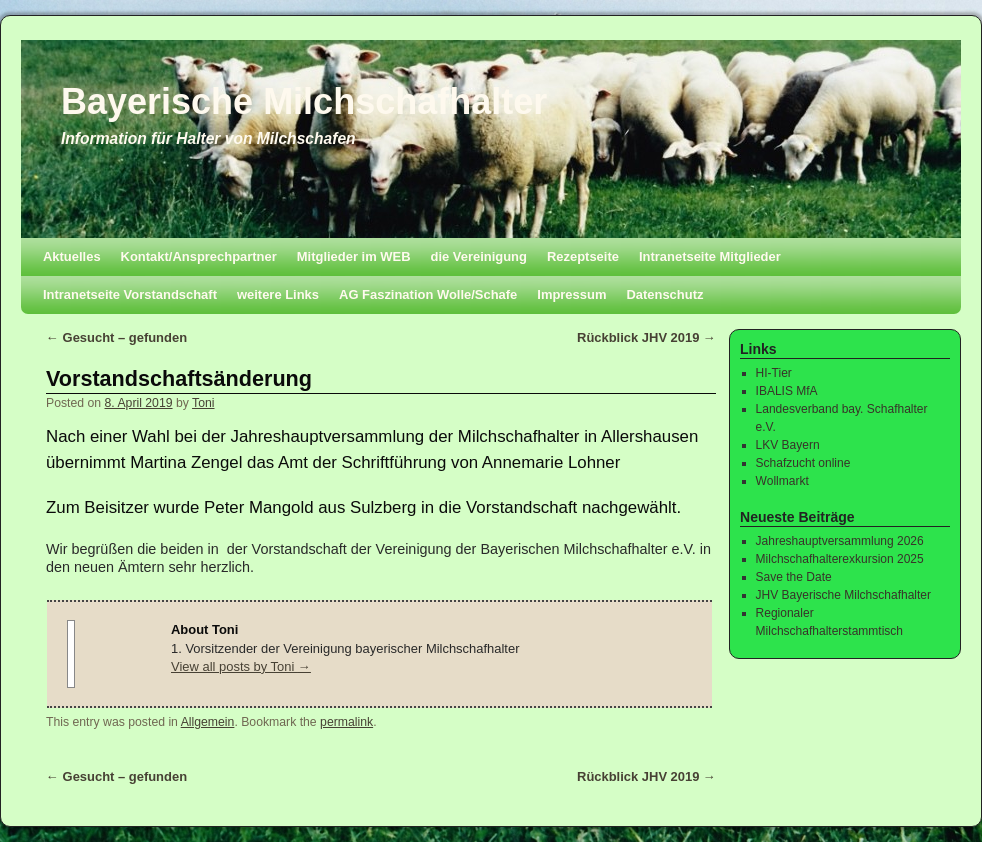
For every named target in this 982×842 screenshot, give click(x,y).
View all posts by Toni (241, 666)
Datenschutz (664, 294)
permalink (346, 722)
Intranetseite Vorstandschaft (130, 294)
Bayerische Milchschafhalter (304, 101)
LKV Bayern (788, 445)
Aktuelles (72, 256)
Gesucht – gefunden (116, 337)
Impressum (571, 294)
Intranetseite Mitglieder (710, 256)
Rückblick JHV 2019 (646, 337)
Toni (203, 403)
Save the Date (794, 577)
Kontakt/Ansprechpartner (199, 256)
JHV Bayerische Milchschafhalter (843, 595)
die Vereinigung (479, 256)
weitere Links (278, 294)
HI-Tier (774, 373)
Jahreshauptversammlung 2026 (840, 541)
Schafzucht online (803, 463)
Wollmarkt (782, 481)
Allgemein (208, 722)
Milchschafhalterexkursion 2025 (840, 559)
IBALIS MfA (787, 391)
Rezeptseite (583, 256)
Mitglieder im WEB (354, 256)
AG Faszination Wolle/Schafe (428, 294)
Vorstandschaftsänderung (179, 378)
